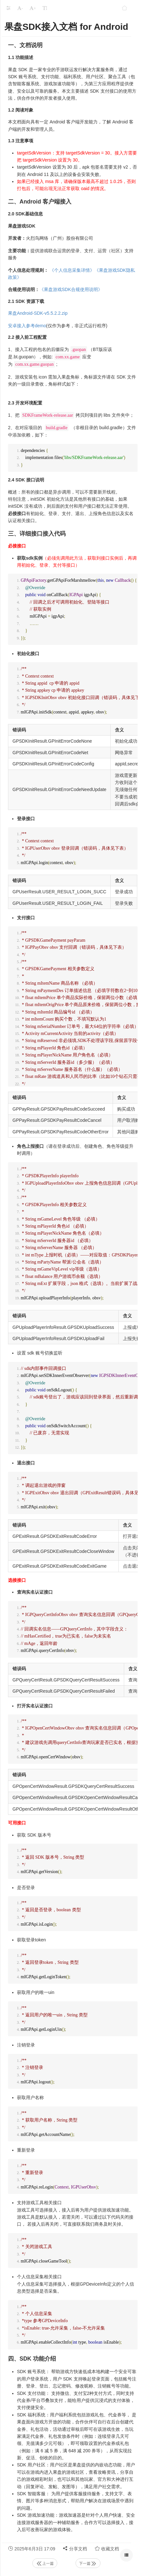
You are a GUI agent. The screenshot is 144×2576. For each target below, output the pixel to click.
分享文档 (75, 2547)
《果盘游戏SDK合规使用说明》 (70, 289)
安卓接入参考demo (27, 325)
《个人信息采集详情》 (72, 270)
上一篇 (45, 2563)
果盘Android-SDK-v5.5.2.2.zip (38, 313)
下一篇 (88, 2563)
